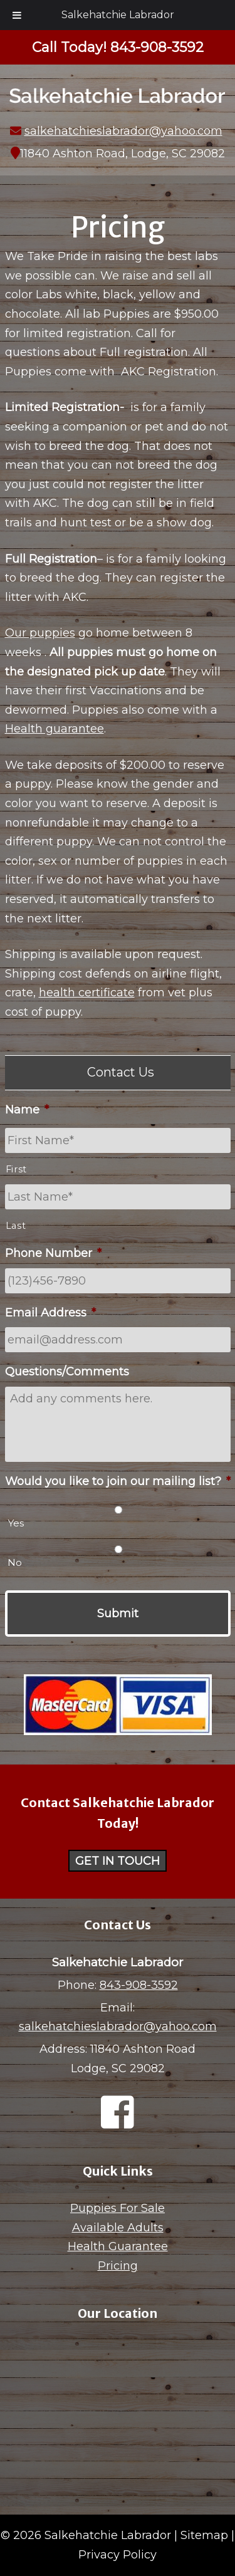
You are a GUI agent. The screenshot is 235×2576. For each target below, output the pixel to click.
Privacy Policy (117, 2555)
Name (27, 1110)
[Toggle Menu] (17, 15)
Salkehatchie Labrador (117, 15)
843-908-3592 (139, 1985)
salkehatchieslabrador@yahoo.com (123, 131)
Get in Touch (117, 1860)
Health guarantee (54, 729)
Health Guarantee (118, 2246)
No (15, 1562)
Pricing (118, 2266)
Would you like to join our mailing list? (118, 1481)
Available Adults (118, 2227)
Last (16, 1225)
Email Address (50, 1313)
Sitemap (204, 2535)
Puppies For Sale (117, 2208)
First (16, 1169)
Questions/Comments (67, 1372)
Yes (16, 1523)
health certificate (87, 992)
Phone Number (53, 1253)
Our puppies (40, 633)
